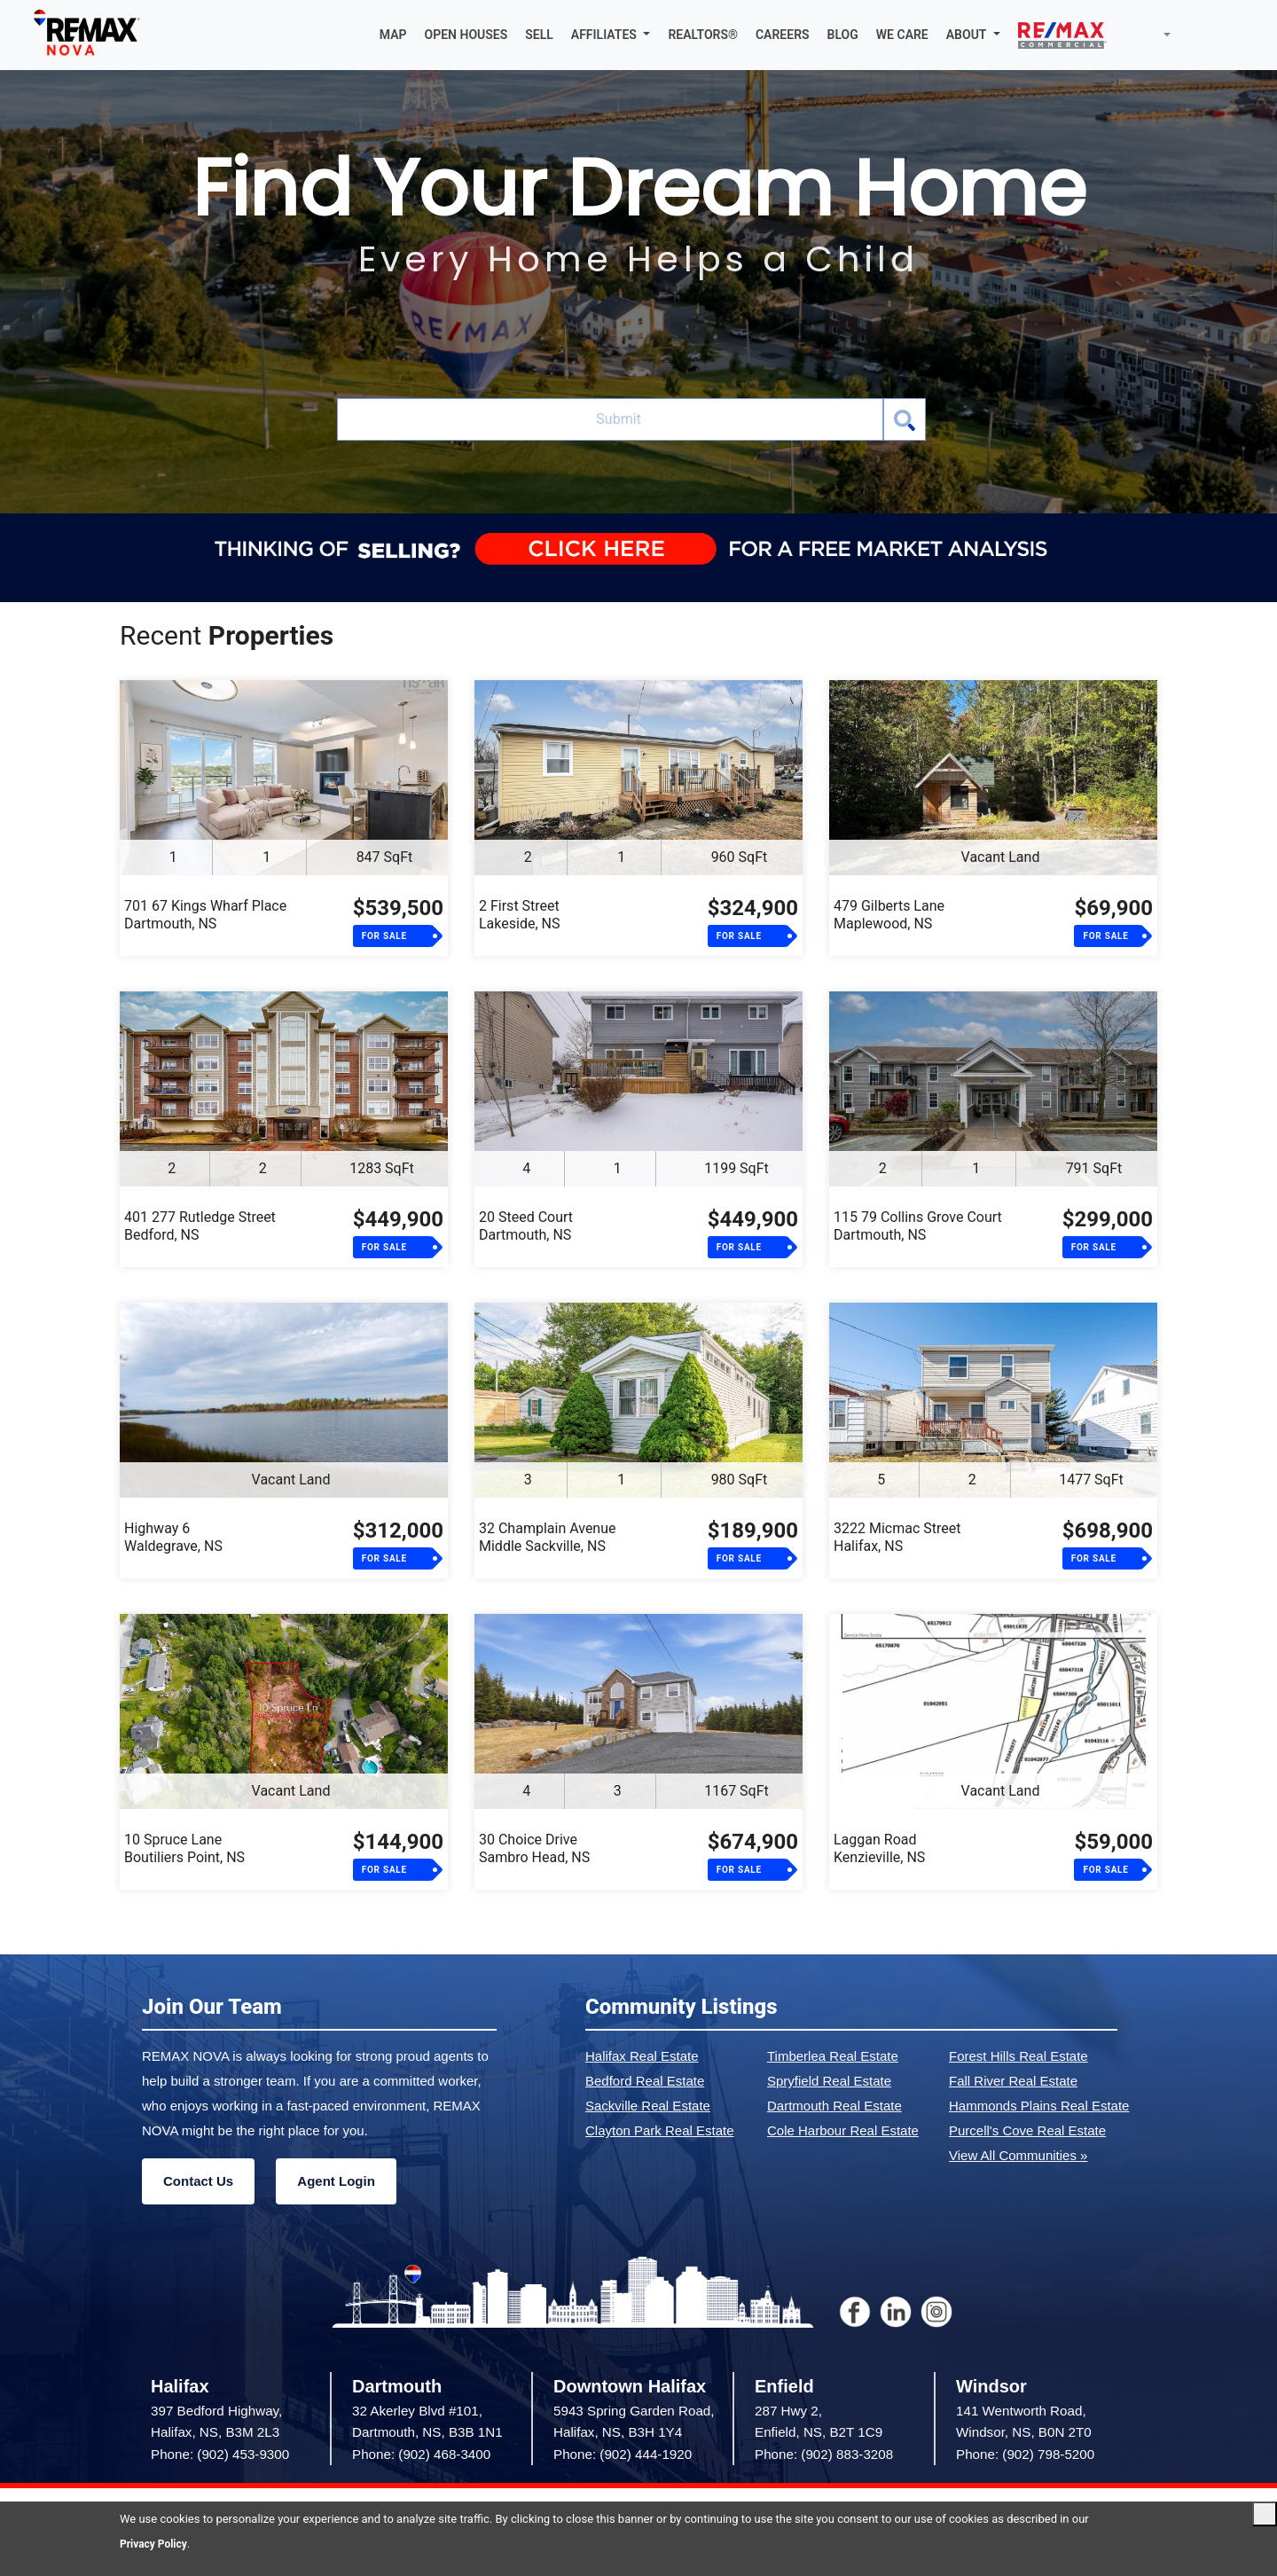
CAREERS (783, 35)
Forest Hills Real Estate (1018, 2057)
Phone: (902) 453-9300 (220, 2454)
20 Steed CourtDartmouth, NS (526, 1227)
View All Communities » (1018, 2157)
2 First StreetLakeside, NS (519, 916)
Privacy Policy (156, 2543)
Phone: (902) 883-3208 (824, 2454)
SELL (539, 35)
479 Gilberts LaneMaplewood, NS (889, 916)
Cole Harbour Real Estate (843, 2132)
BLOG (842, 35)
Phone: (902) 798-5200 (1025, 2454)
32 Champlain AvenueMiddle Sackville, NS (547, 1539)
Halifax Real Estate (642, 2057)
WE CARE (902, 35)
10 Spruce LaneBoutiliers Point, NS (184, 1850)
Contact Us (198, 2182)
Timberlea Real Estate (832, 2057)
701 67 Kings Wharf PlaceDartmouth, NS (205, 916)
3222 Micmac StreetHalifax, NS (897, 1539)
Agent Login (335, 2182)
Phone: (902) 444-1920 (622, 2454)
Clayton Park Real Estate (659, 2132)
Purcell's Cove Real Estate (1027, 2132)
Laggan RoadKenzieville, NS (879, 1850)
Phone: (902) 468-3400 (421, 2454)
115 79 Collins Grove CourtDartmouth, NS (918, 1227)
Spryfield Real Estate (829, 2082)
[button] (611, 35)
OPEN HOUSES (466, 35)
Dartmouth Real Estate (834, 2107)
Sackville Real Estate (647, 2107)
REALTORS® (703, 35)
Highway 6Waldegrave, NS (173, 1539)
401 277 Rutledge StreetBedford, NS (200, 1227)
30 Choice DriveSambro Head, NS (534, 1850)
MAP (393, 35)
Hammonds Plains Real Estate (1039, 2107)
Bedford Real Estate (644, 2082)
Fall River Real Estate (1013, 2082)
